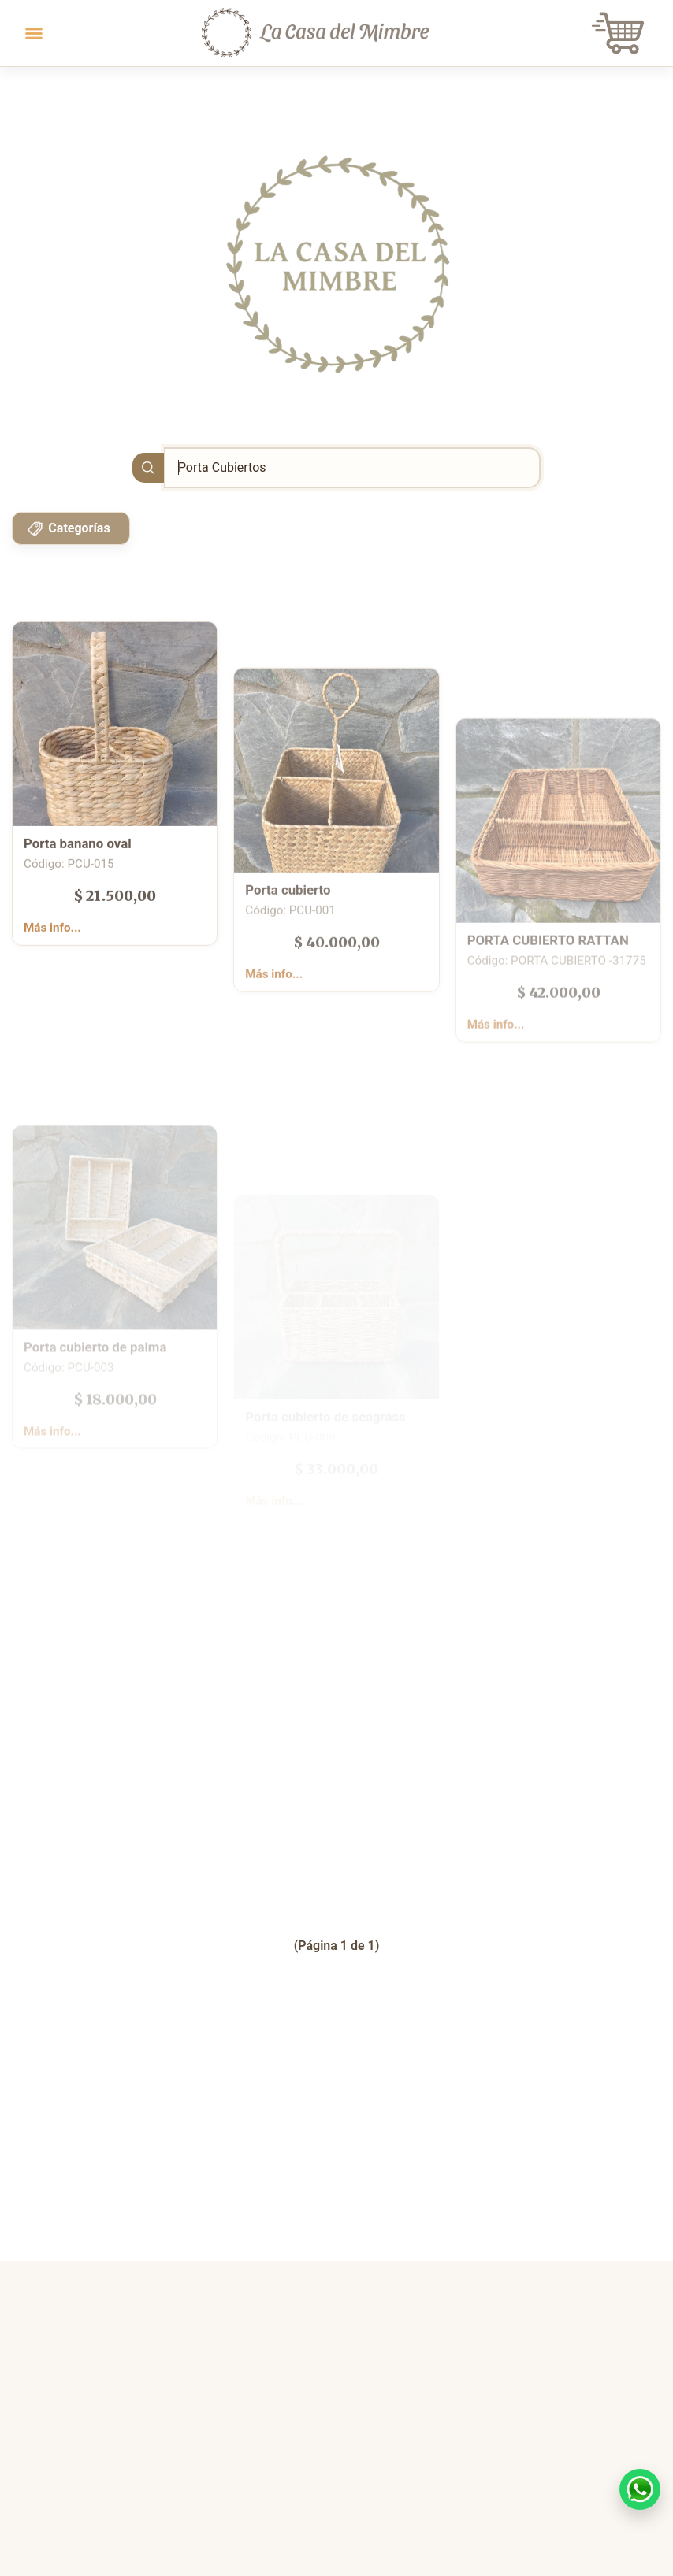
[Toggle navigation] (34, 33)
